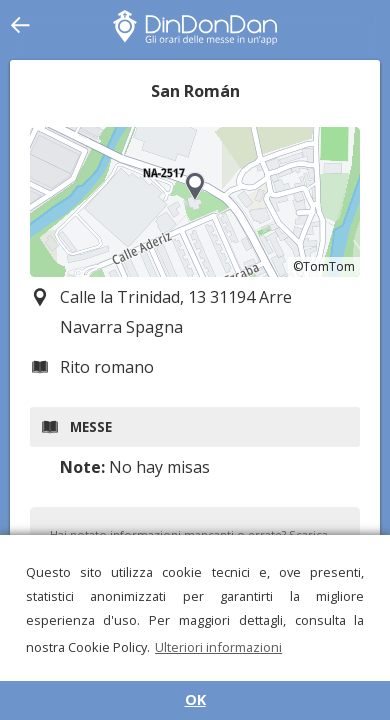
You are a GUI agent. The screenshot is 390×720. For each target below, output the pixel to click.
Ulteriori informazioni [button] (218, 647)
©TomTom (324, 266)
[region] (195, 202)
